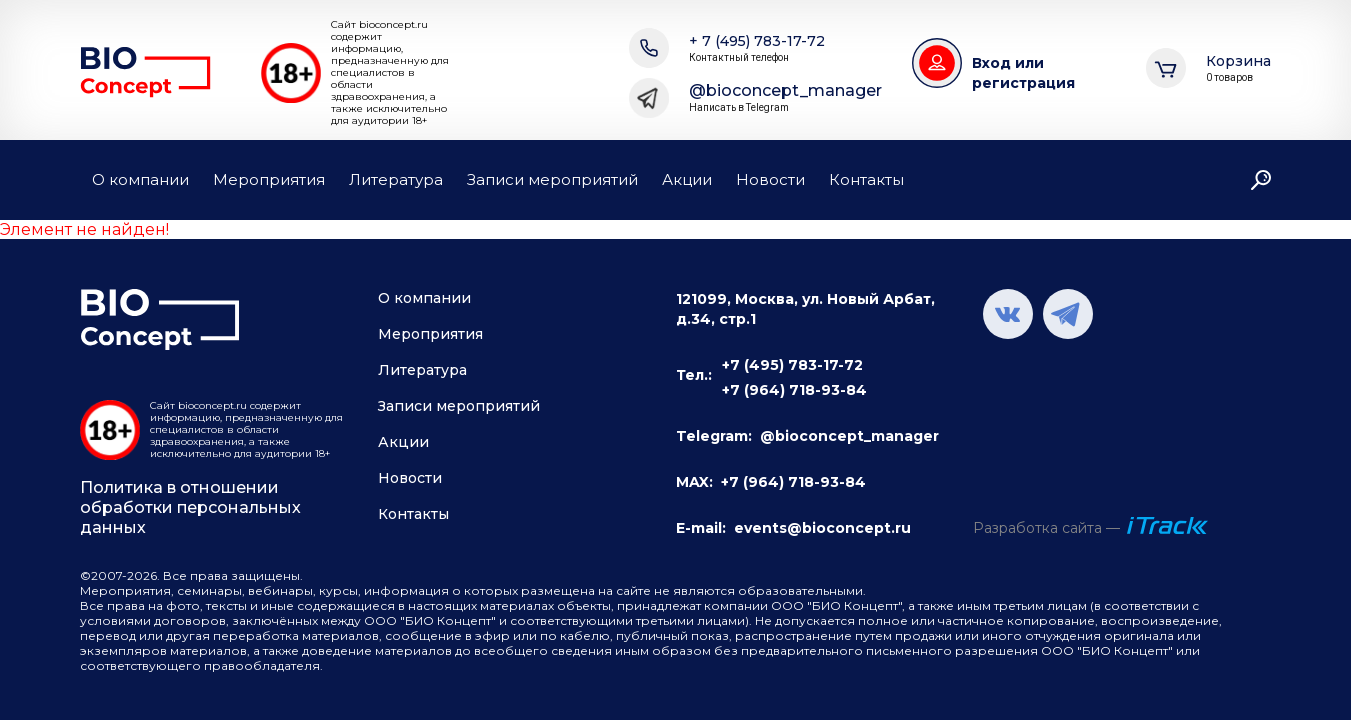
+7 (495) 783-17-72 (792, 365)
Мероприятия (269, 179)
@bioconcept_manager (785, 98)
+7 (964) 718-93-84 (794, 390)
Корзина (1238, 68)
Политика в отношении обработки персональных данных (190, 507)
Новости (770, 179)
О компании (140, 179)
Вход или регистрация (1023, 73)
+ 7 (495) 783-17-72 (757, 48)
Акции (687, 179)
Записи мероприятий (552, 179)
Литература (396, 179)
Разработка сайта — (1046, 528)
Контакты (866, 179)
